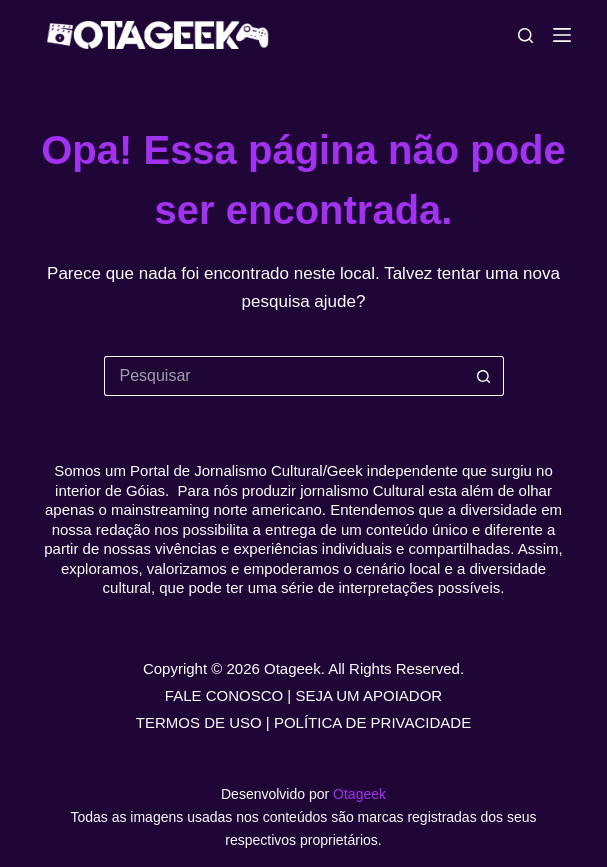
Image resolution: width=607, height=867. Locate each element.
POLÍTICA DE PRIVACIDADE (372, 722)
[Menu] (562, 35)
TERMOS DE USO (199, 722)
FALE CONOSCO (224, 695)
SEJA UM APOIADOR (368, 695)
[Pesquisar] (525, 35)
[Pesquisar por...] (284, 376)
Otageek (359, 794)
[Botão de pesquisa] (484, 376)
